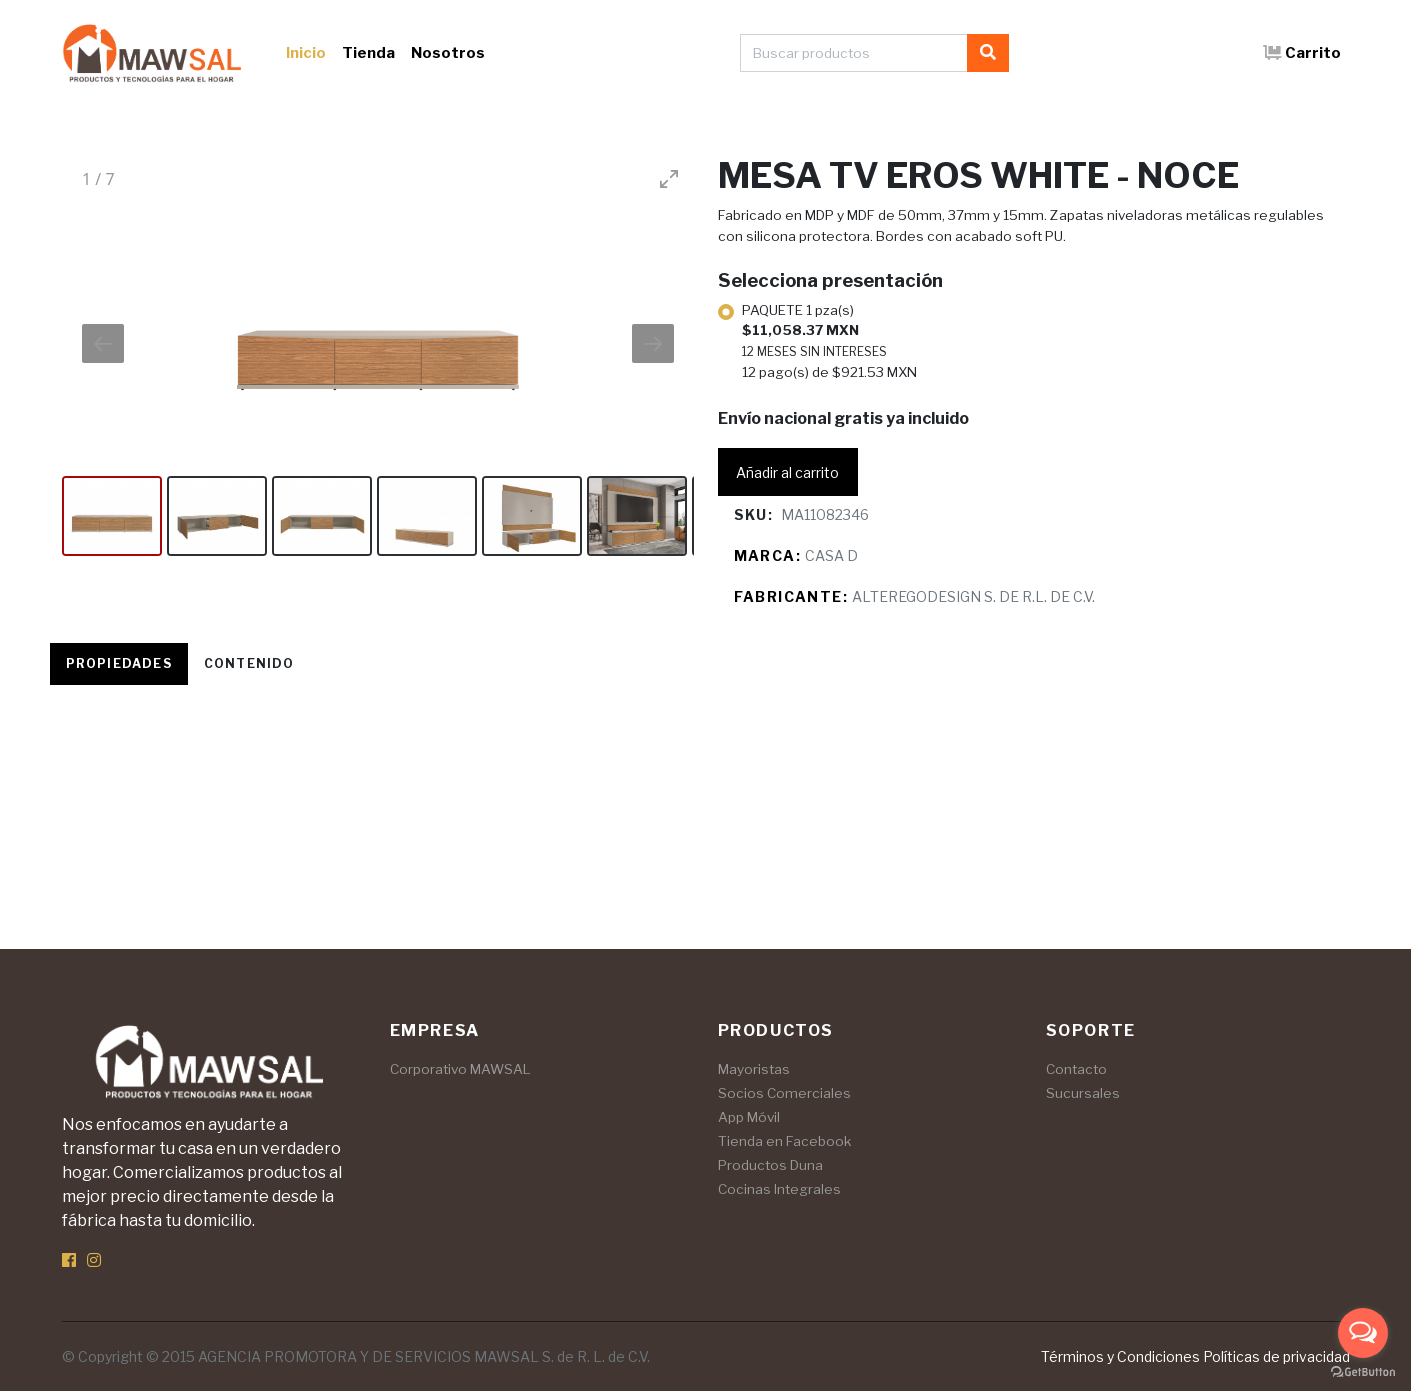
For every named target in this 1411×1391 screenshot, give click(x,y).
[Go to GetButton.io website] (1363, 1371)
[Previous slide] (103, 343)
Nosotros (448, 53)
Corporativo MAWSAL (460, 1069)
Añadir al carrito (787, 472)
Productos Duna (770, 1165)
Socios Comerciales (784, 1093)
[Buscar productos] (854, 53)
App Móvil (749, 1117)
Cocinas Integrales (779, 1189)
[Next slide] (653, 343)
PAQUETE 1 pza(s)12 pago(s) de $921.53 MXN (829, 341)
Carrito (1302, 53)
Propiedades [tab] (119, 663)
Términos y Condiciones (1120, 1356)
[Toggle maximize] (669, 178)
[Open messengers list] (1363, 1333)
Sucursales (1083, 1093)
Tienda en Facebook (784, 1141)
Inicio (306, 53)
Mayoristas (754, 1069)
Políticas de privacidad (1276, 1356)
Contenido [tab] (249, 663)
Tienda (368, 53)
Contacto (1076, 1069)
